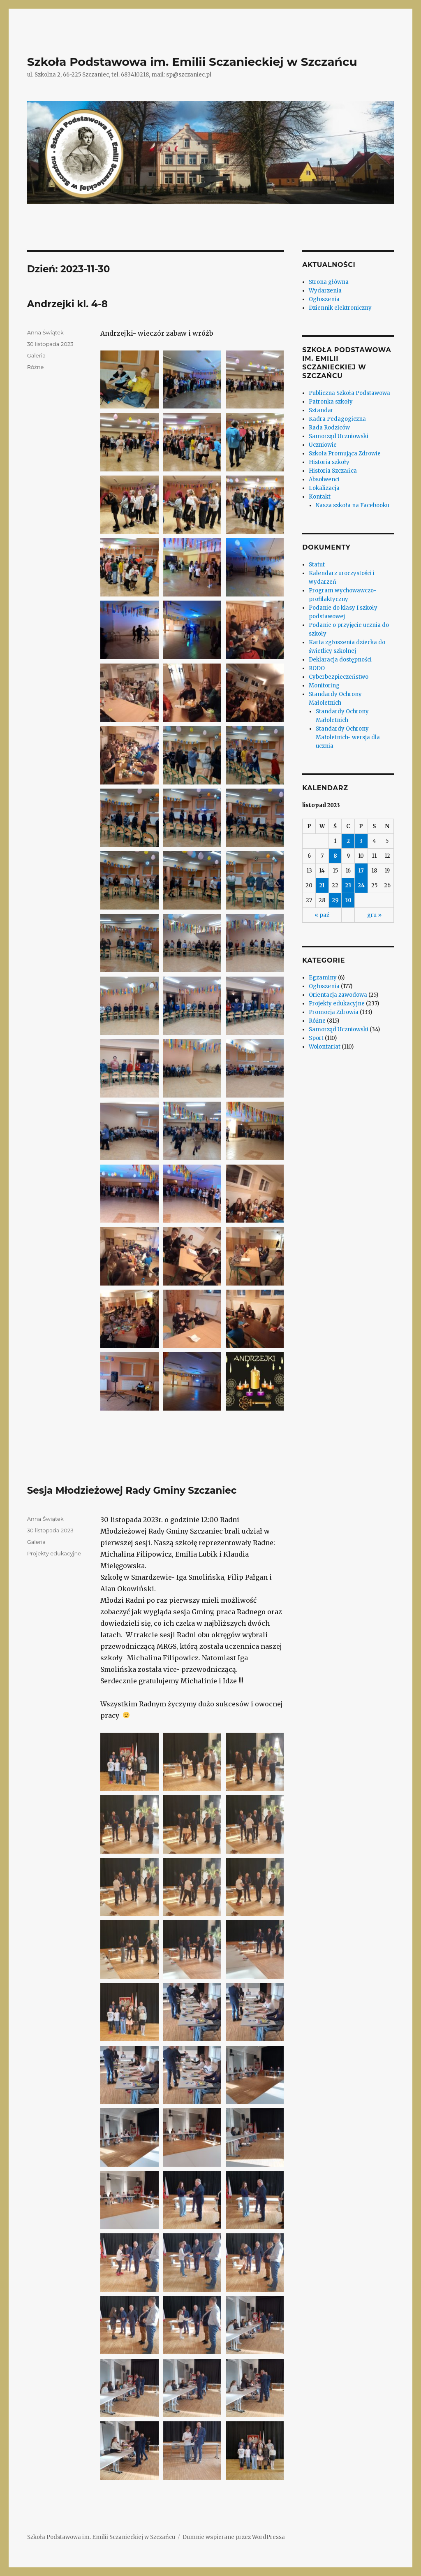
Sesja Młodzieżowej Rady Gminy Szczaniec (132, 1490)
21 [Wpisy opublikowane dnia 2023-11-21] (322, 885)
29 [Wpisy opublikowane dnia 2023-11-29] (335, 900)
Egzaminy (323, 977)
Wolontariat (324, 1046)
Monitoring (324, 685)
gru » (374, 915)
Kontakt (320, 496)
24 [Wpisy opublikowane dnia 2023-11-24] (361, 885)
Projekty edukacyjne (54, 1553)
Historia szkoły (329, 462)
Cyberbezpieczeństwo (338, 676)
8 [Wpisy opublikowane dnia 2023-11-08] (335, 855)
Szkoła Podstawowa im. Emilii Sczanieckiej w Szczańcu (192, 62)
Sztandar (321, 410)
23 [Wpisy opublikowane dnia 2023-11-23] (348, 885)
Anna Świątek (45, 332)
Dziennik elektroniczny (340, 307)
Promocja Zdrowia (334, 1012)
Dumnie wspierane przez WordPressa (234, 2537)
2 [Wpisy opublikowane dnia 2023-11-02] (348, 841)
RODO (317, 668)
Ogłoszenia (324, 299)
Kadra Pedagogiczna (337, 418)
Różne (35, 367)
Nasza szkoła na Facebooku (352, 505)
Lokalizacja (324, 488)
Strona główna (329, 281)
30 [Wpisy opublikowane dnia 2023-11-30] (348, 900)
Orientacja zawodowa (338, 994)
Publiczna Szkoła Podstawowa (349, 393)
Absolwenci (324, 479)
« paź (322, 915)
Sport (316, 1038)
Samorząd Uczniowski (338, 436)
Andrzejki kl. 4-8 (67, 304)
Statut (317, 564)
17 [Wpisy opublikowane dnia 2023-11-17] (361, 870)
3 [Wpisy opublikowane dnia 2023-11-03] (361, 841)
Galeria (36, 355)
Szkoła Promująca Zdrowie (345, 453)
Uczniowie (323, 444)
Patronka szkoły (331, 401)
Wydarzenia (325, 290)
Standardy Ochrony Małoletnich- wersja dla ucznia (348, 737)
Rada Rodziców (329, 427)
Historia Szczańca (333, 470)
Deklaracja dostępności (340, 659)
